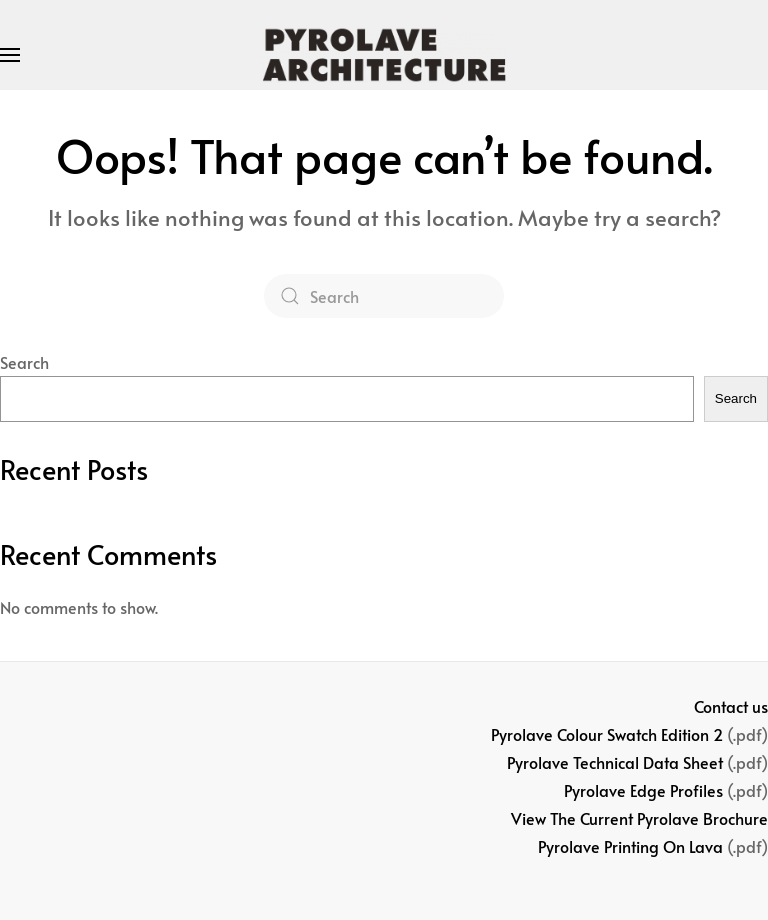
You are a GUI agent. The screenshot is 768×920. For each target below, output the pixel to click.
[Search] (384, 296)
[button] (10, 55)
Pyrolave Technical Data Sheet (615, 762)
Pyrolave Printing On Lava (630, 846)
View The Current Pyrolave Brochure (639, 818)
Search (24, 362)
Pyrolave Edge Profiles (643, 790)
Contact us (731, 706)
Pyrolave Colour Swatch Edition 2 (607, 734)
